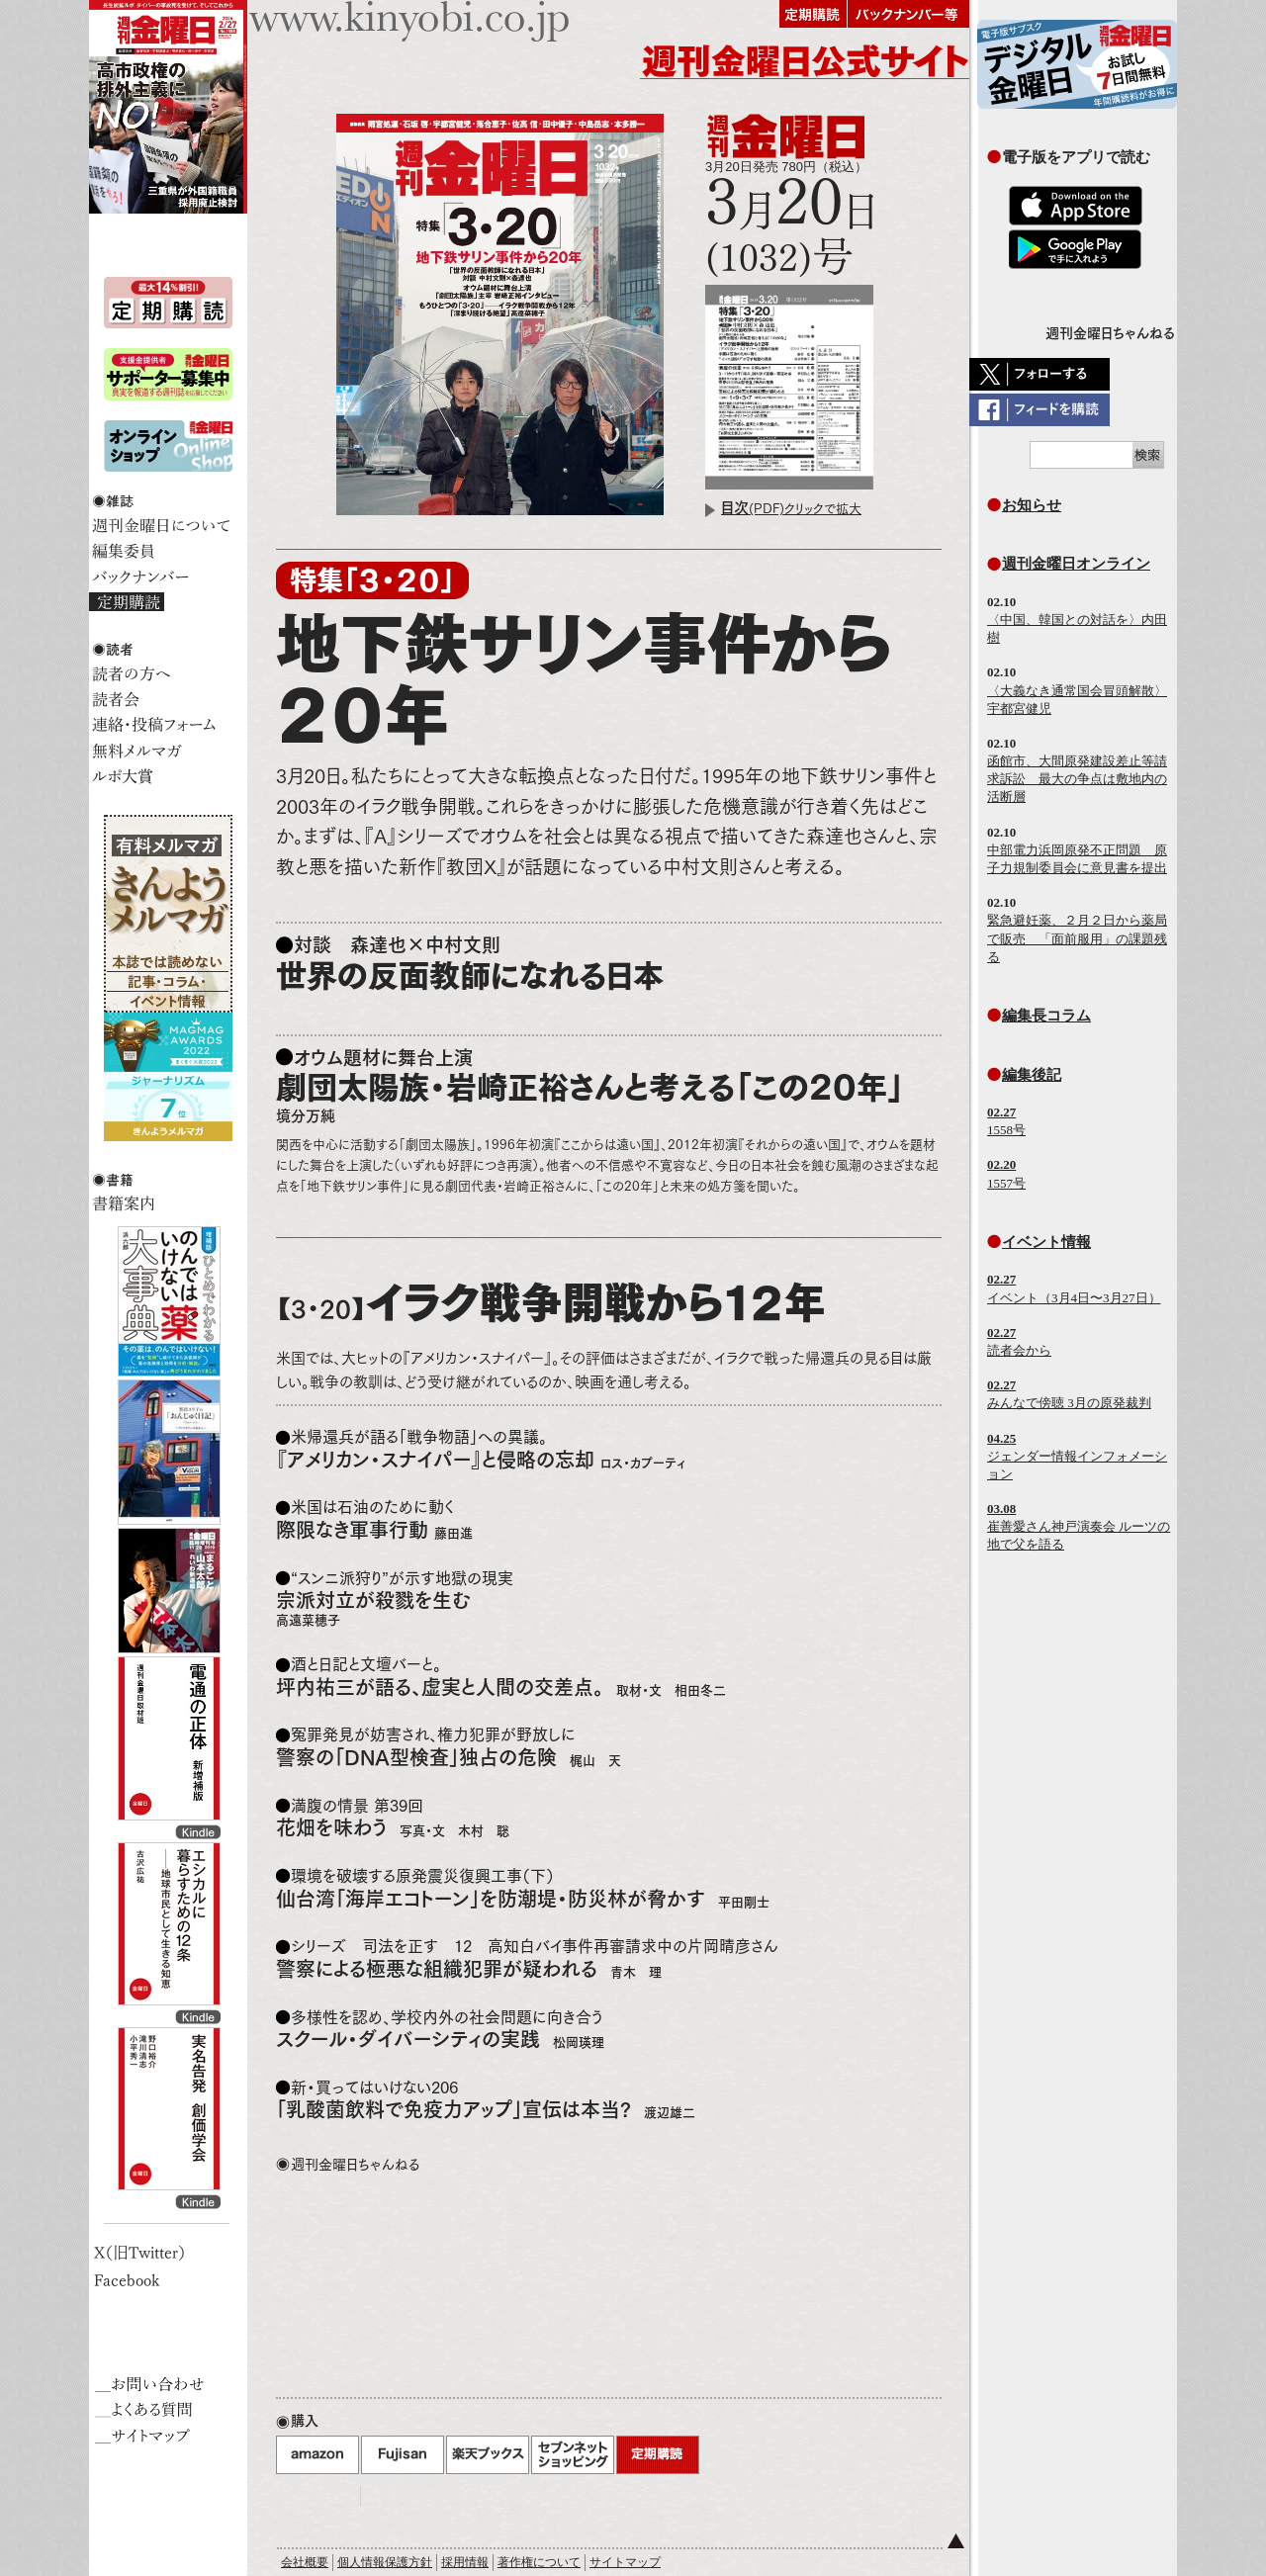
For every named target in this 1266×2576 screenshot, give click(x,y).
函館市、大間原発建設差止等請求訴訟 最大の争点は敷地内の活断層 (1077, 779)
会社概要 (304, 2562)
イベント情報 (1046, 1241)
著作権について (539, 2562)
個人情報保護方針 (384, 2562)
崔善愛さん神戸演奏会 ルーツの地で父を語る (1078, 1526)
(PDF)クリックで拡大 (791, 508)
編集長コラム (1046, 1015)
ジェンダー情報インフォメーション (1077, 1456)
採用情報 (465, 2562)
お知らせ (1031, 504)
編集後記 (1031, 1074)
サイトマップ (625, 2562)
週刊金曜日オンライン (1076, 563)
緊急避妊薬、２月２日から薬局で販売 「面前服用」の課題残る (1077, 938)
